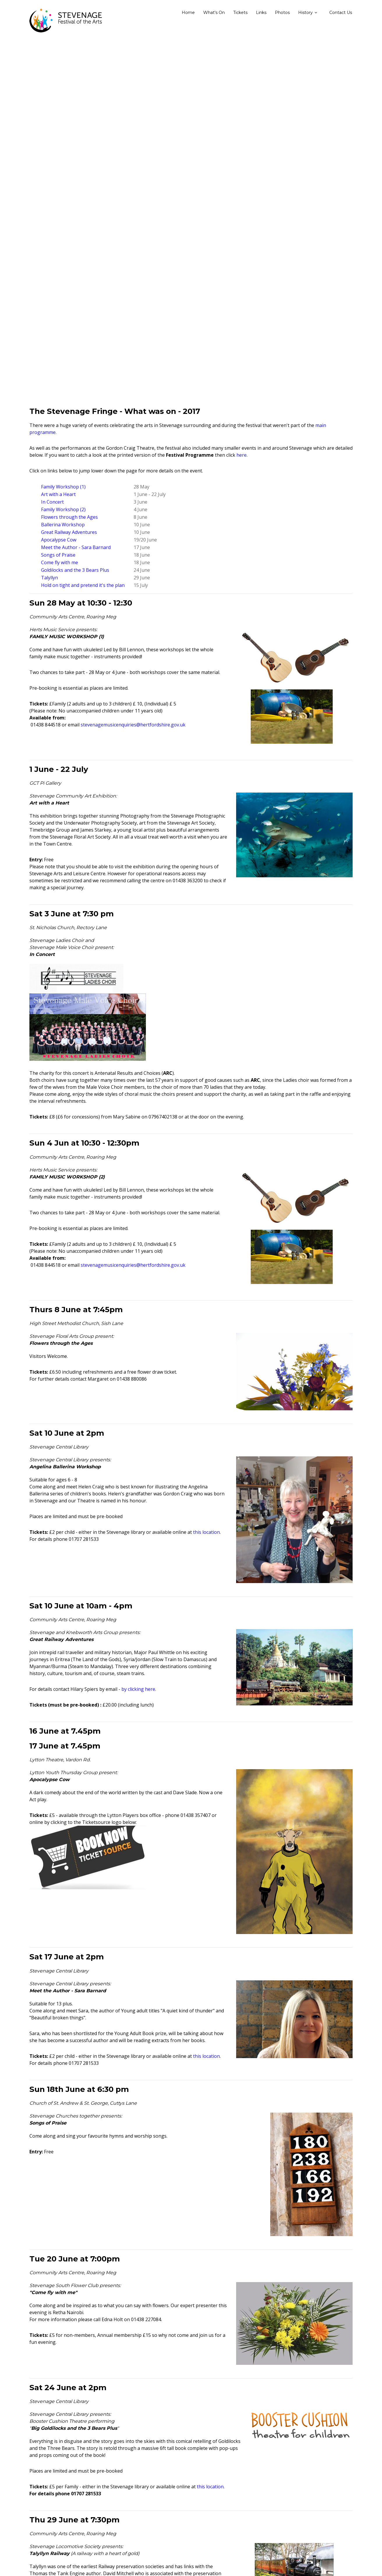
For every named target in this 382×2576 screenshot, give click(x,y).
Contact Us (340, 12)
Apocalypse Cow (58, 540)
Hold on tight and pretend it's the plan (83, 585)
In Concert (52, 502)
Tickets (240, 12)
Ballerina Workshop (63, 524)
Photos (282, 12)
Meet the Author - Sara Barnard (76, 547)
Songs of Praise (58, 555)
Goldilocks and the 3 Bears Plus (75, 570)
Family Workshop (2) (63, 509)
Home (188, 12)
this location (206, 1532)
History (305, 12)
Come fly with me (59, 562)
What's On (214, 12)
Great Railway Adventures (69, 532)
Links (261, 12)
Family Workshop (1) (63, 487)
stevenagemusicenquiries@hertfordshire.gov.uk (133, 724)
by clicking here (138, 1689)
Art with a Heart (58, 494)
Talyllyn (49, 577)
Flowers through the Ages (69, 517)
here (241, 455)
